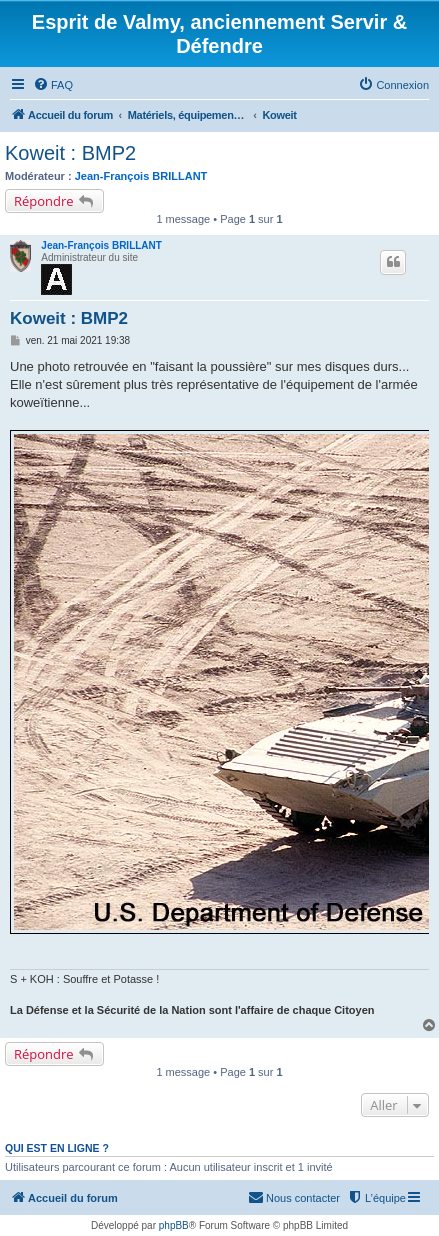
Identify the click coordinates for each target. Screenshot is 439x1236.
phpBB (174, 1225)
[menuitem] (53, 85)
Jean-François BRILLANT (141, 176)
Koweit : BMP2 (70, 153)
